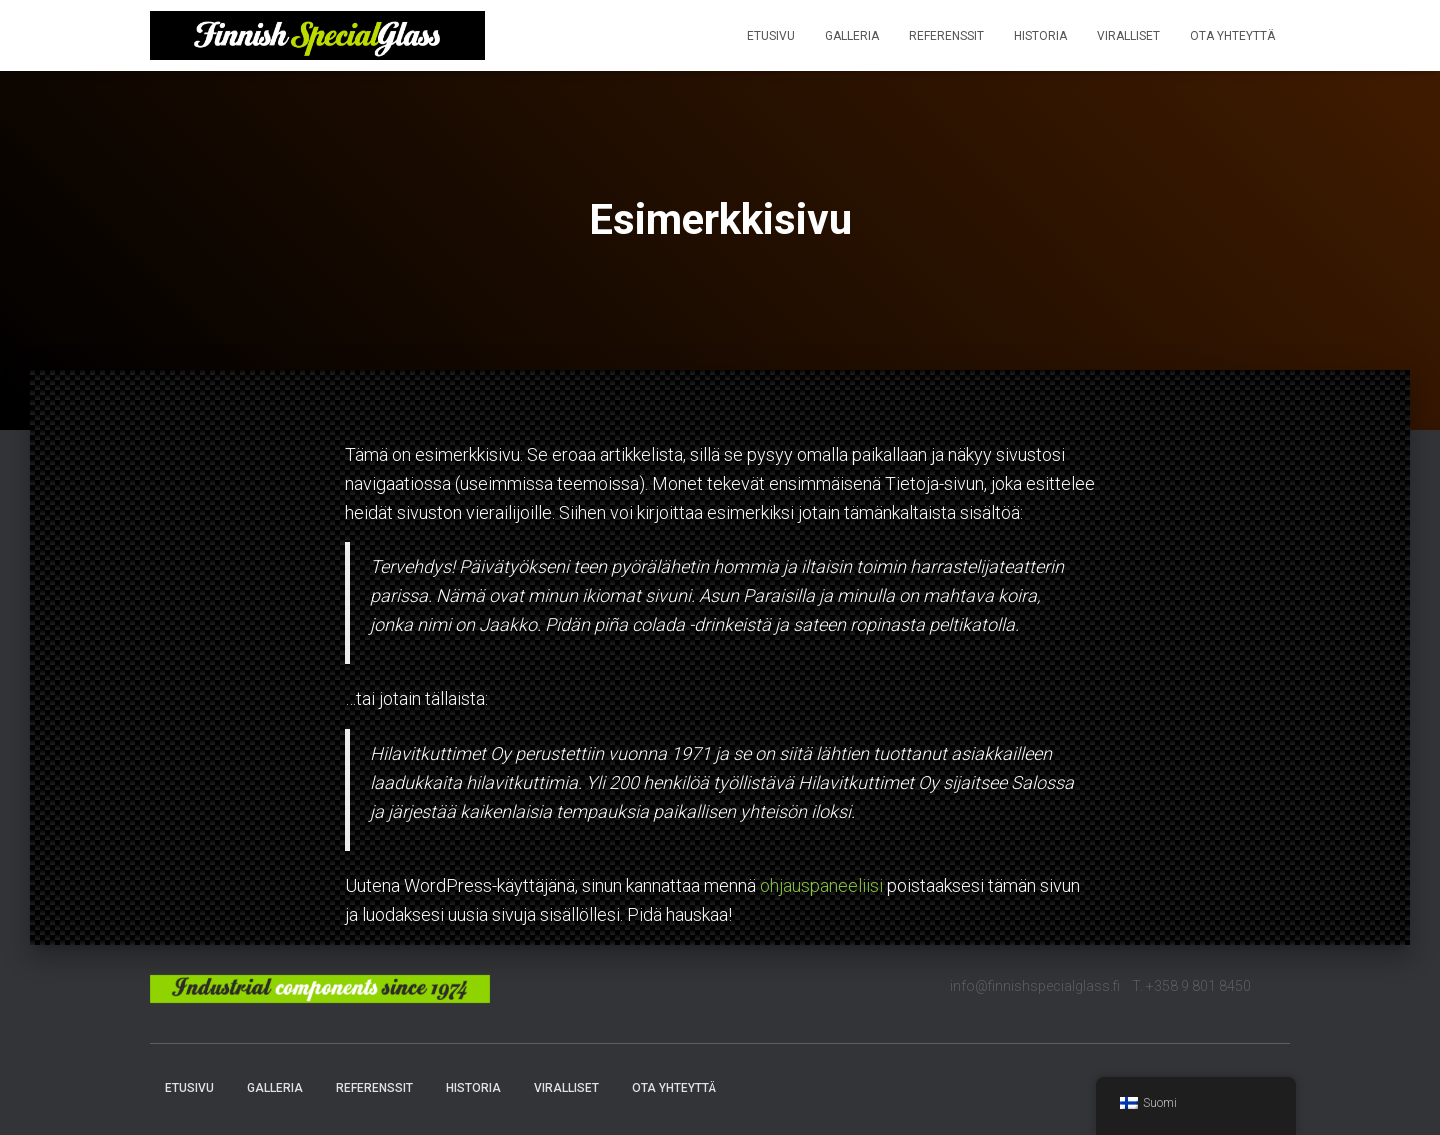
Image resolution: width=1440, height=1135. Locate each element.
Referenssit (946, 36)
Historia (1040, 36)
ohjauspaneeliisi (821, 885)
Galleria (852, 36)
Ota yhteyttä (1232, 36)
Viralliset (1128, 36)
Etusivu (771, 36)
